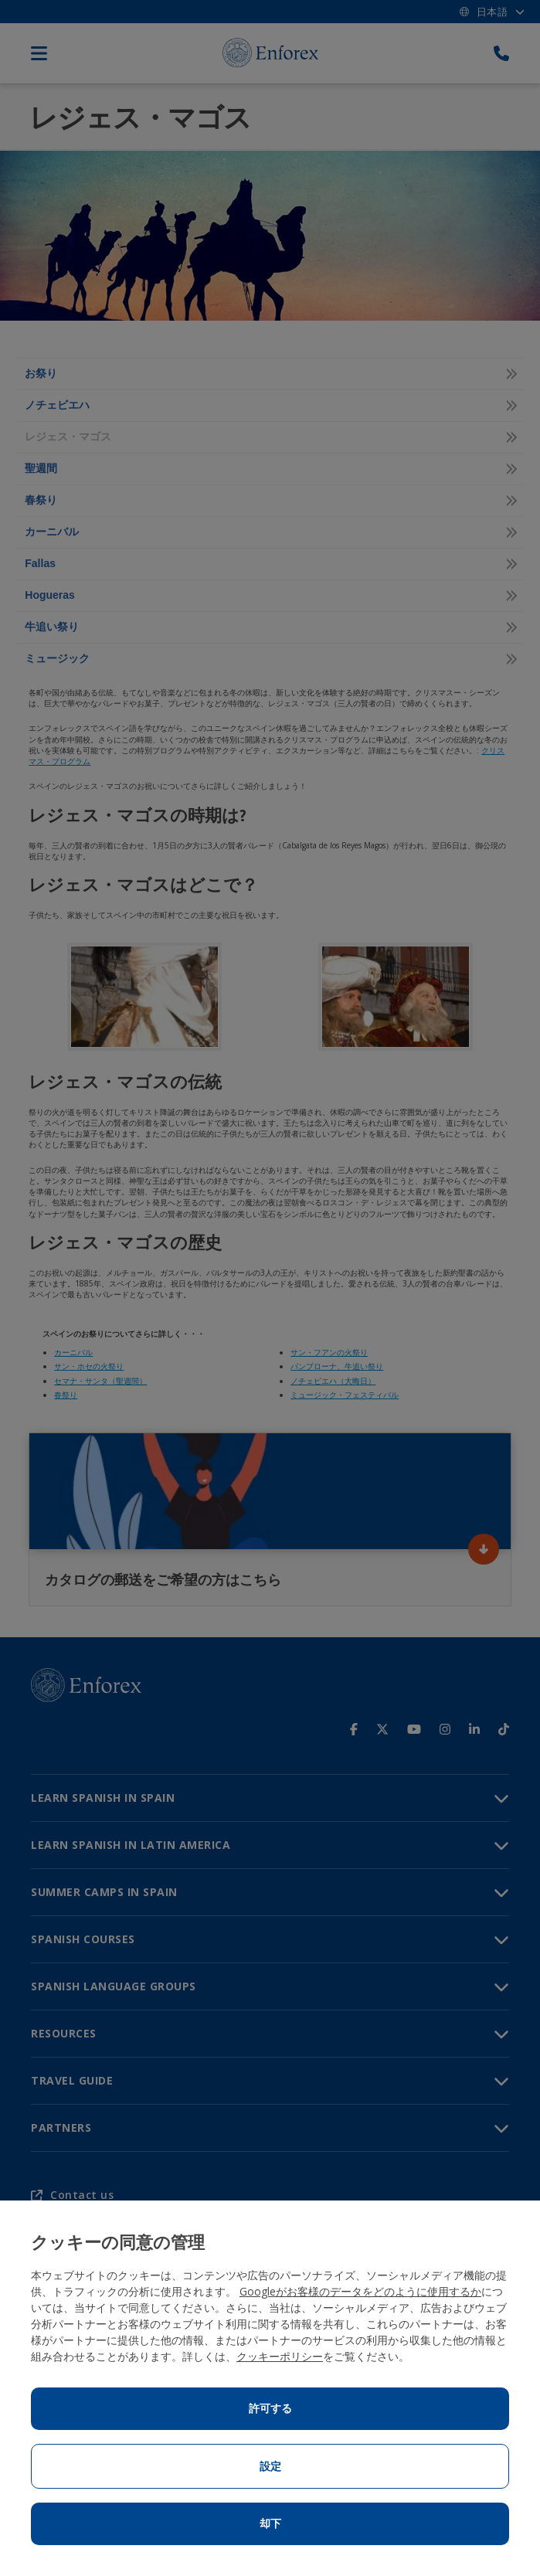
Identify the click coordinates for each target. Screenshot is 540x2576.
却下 (270, 2523)
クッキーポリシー (279, 2356)
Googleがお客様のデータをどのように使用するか (360, 2291)
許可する (270, 2408)
